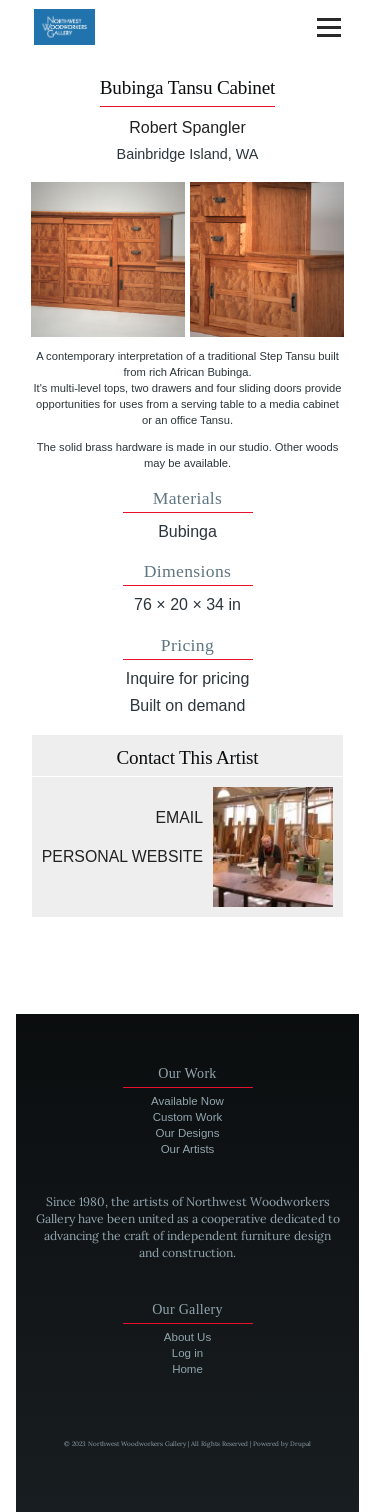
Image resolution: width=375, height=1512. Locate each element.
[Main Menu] (329, 27)
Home (187, 1369)
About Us (187, 1337)
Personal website (122, 856)
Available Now (187, 1101)
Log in (187, 1353)
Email (180, 817)
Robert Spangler (187, 127)
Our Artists (188, 1149)
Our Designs (188, 1133)
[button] (108, 259)
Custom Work (188, 1117)
